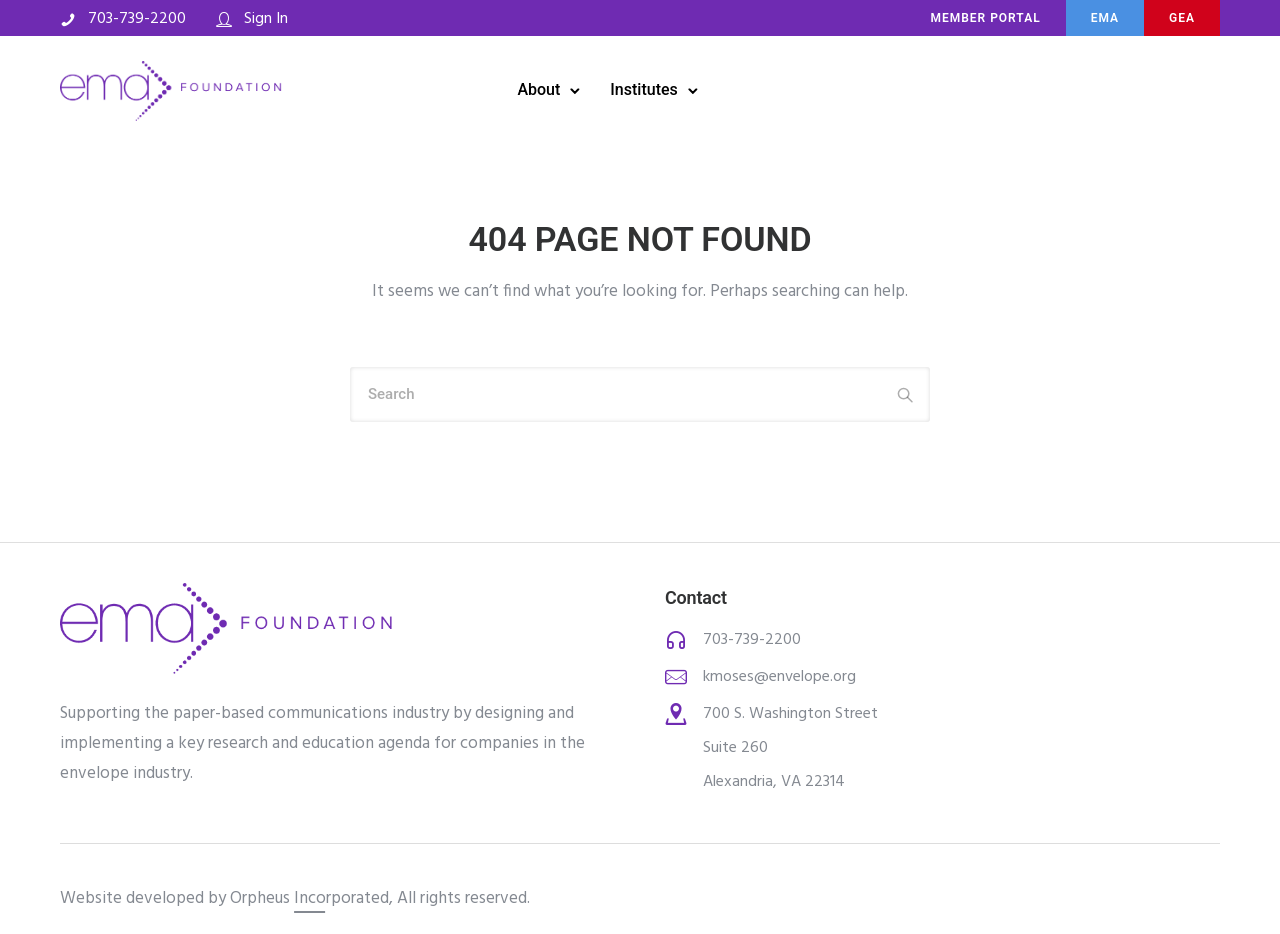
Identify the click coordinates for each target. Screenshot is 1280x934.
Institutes (643, 89)
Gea (1182, 18)
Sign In (266, 19)
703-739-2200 (137, 19)
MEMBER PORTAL (985, 18)
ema (1105, 18)
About (538, 89)
